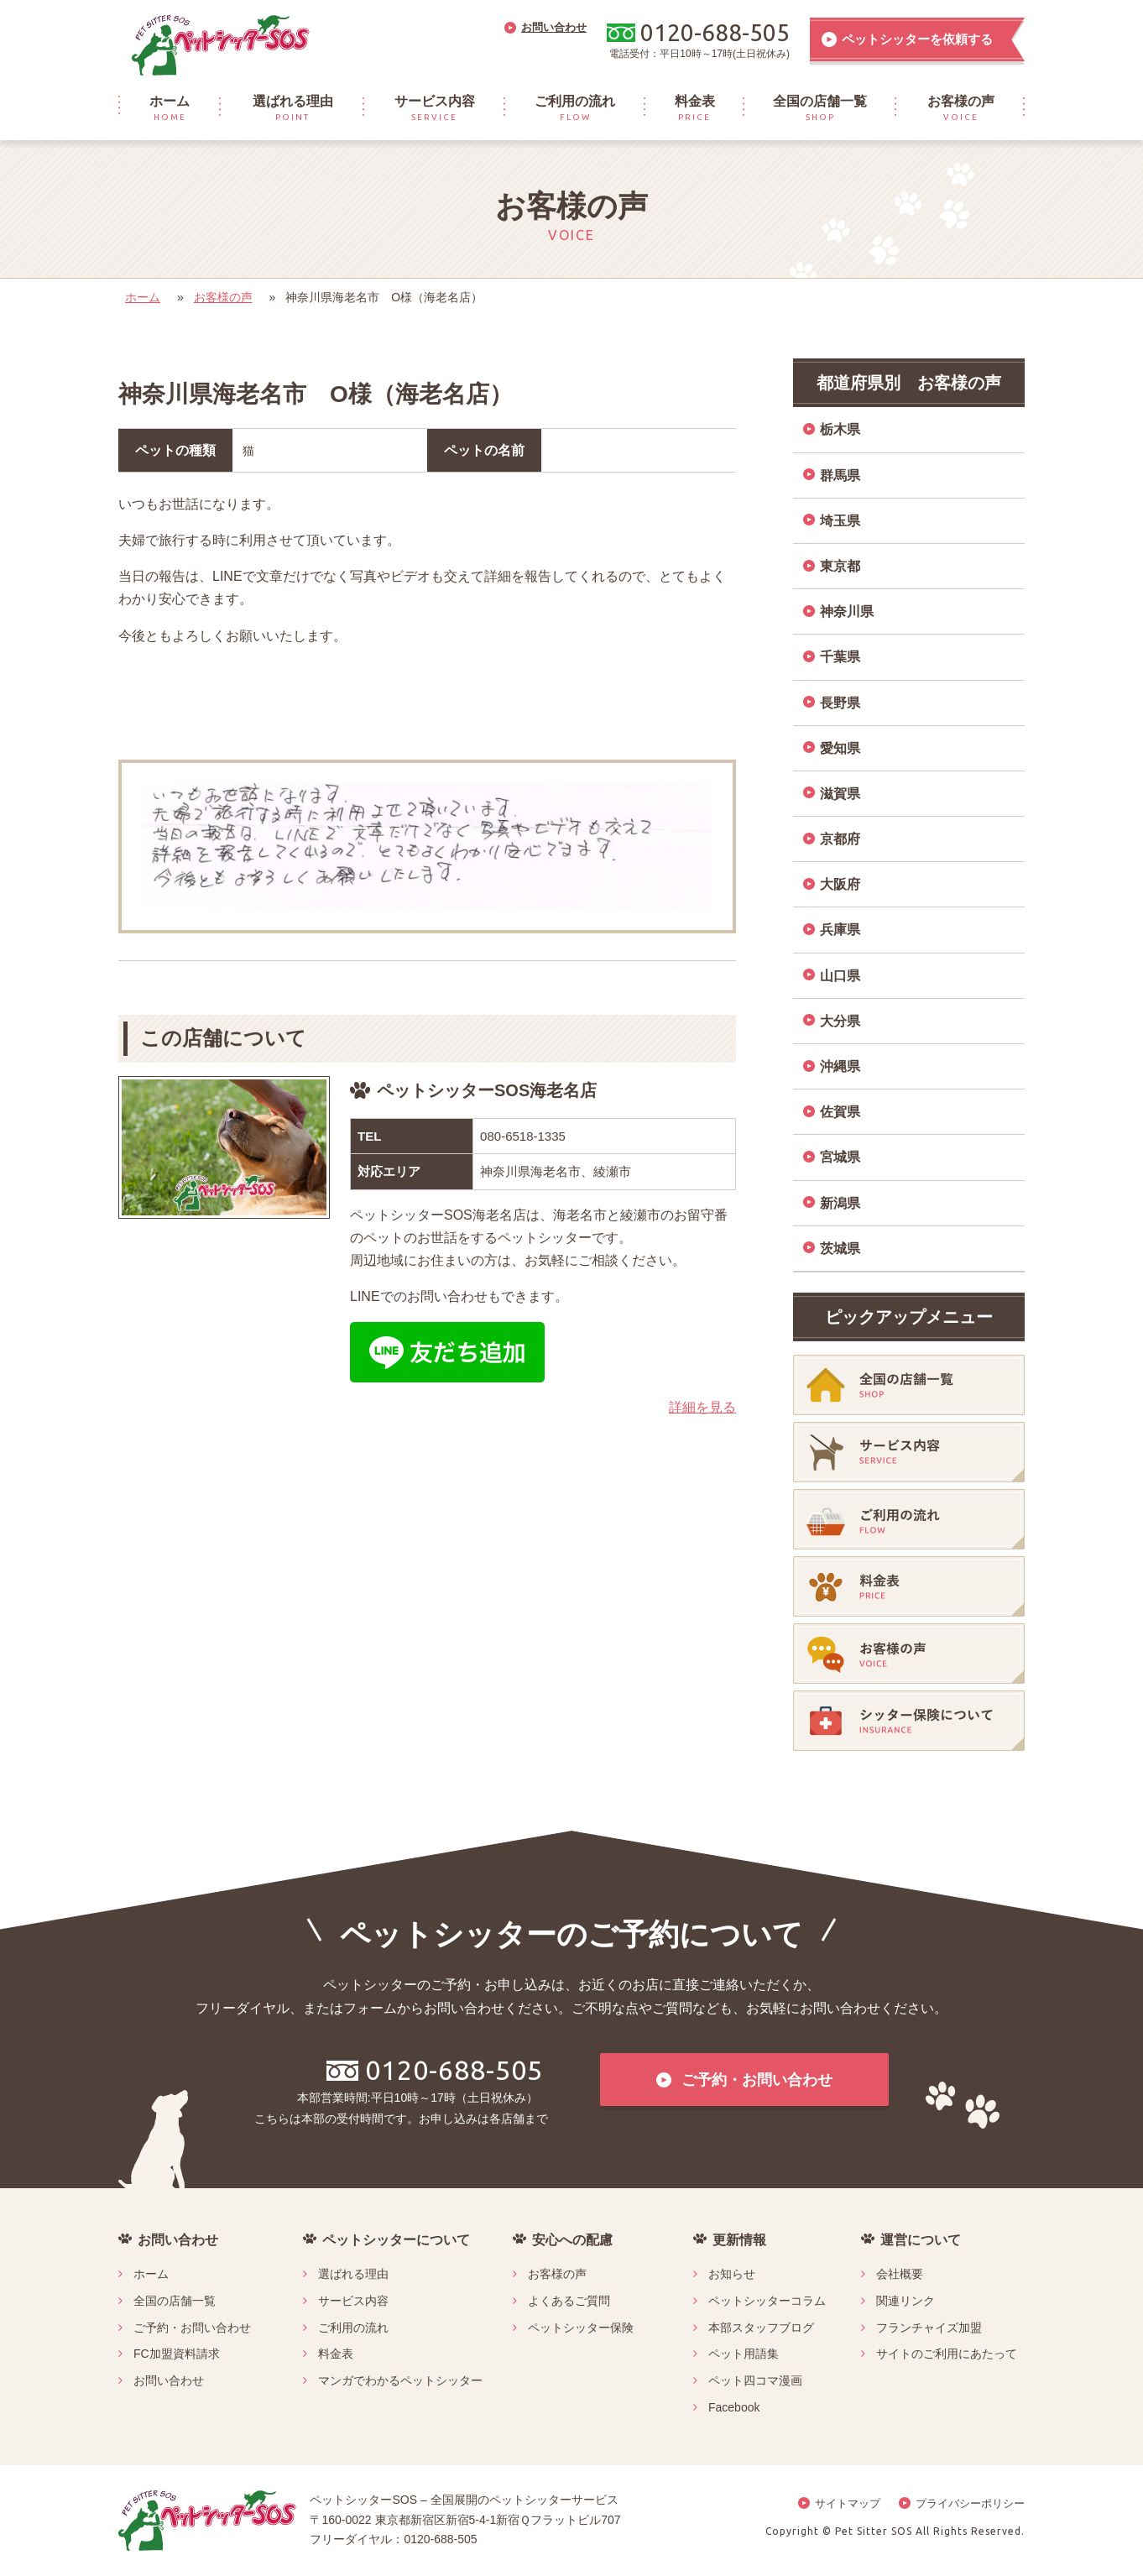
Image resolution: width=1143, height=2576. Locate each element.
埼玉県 (840, 521)
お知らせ (731, 2274)
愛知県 (840, 748)
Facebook (733, 2407)
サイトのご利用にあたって (946, 2353)
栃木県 (840, 429)
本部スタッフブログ (761, 2327)
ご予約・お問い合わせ (192, 2327)
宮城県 (840, 1157)
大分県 (840, 1021)
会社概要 (899, 2274)
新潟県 (840, 1203)
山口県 (840, 976)
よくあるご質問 (569, 2300)
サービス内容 (353, 2300)
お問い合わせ (168, 2380)
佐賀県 (840, 1112)
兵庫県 (840, 929)
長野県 (840, 703)
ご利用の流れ (353, 2327)
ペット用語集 (743, 2353)
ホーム (142, 297)
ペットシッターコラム (767, 2300)
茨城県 (840, 1248)
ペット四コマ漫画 (755, 2380)
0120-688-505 (434, 2070)
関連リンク (905, 2300)
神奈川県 (847, 611)
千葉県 (840, 657)
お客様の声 (223, 297)
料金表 (335, 2353)
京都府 (840, 839)
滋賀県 (840, 793)
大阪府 (840, 884)
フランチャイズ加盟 (929, 2327)
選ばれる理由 (353, 2274)
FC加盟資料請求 (176, 2353)
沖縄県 (840, 1066)
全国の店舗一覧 (174, 2300)
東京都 (840, 566)
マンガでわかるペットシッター (400, 2380)
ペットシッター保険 (581, 2327)
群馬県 (840, 475)
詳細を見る (702, 1407)
